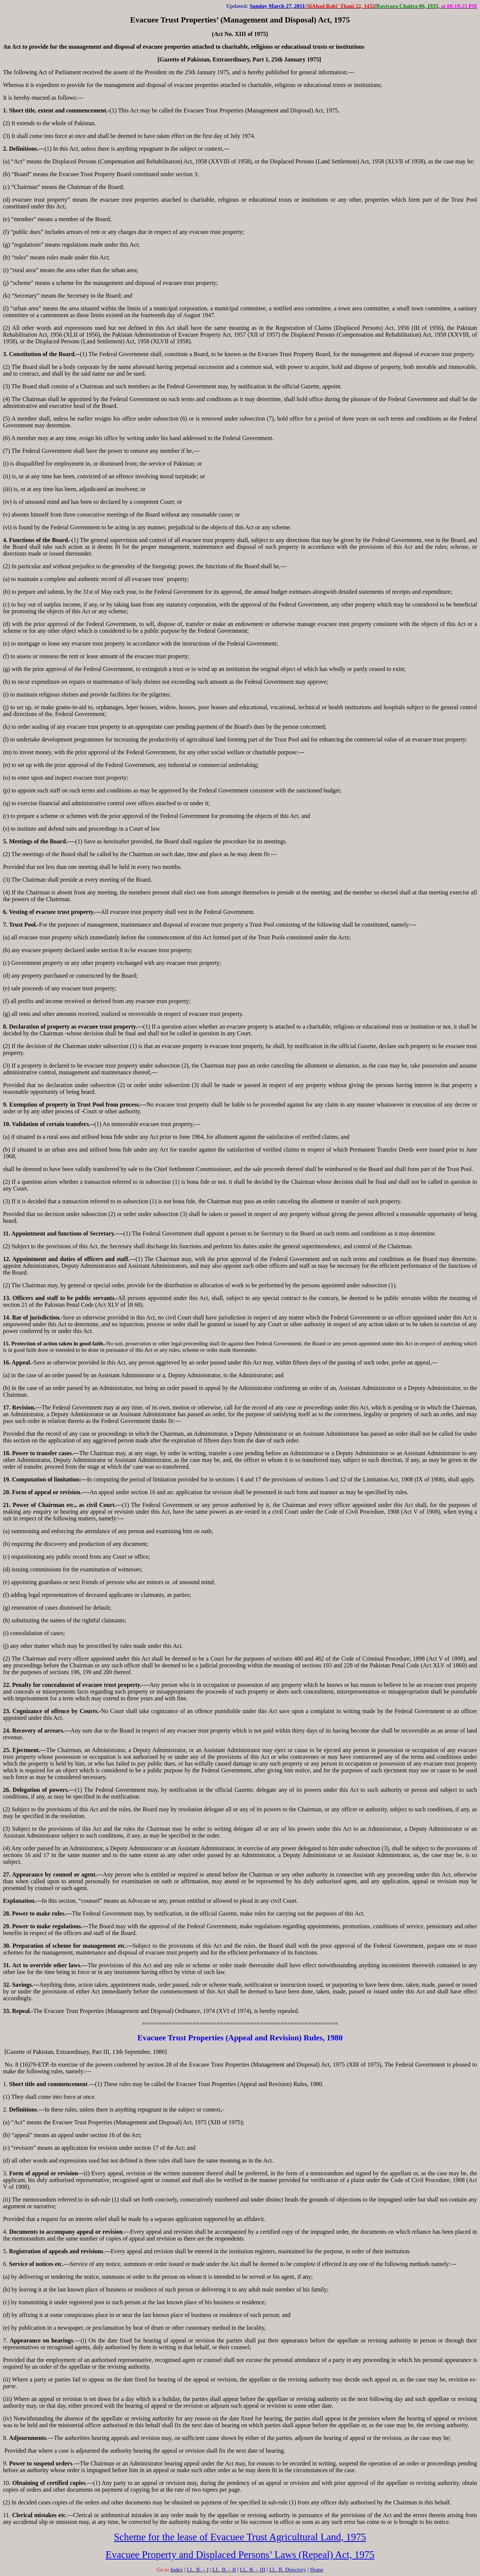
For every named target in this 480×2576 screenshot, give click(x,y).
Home (317, 2570)
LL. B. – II (224, 2570)
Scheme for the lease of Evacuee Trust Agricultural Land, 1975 (240, 2537)
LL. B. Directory (287, 2570)
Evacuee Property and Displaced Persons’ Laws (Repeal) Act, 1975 (240, 2554)
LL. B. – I (197, 2570)
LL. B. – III (253, 2570)
